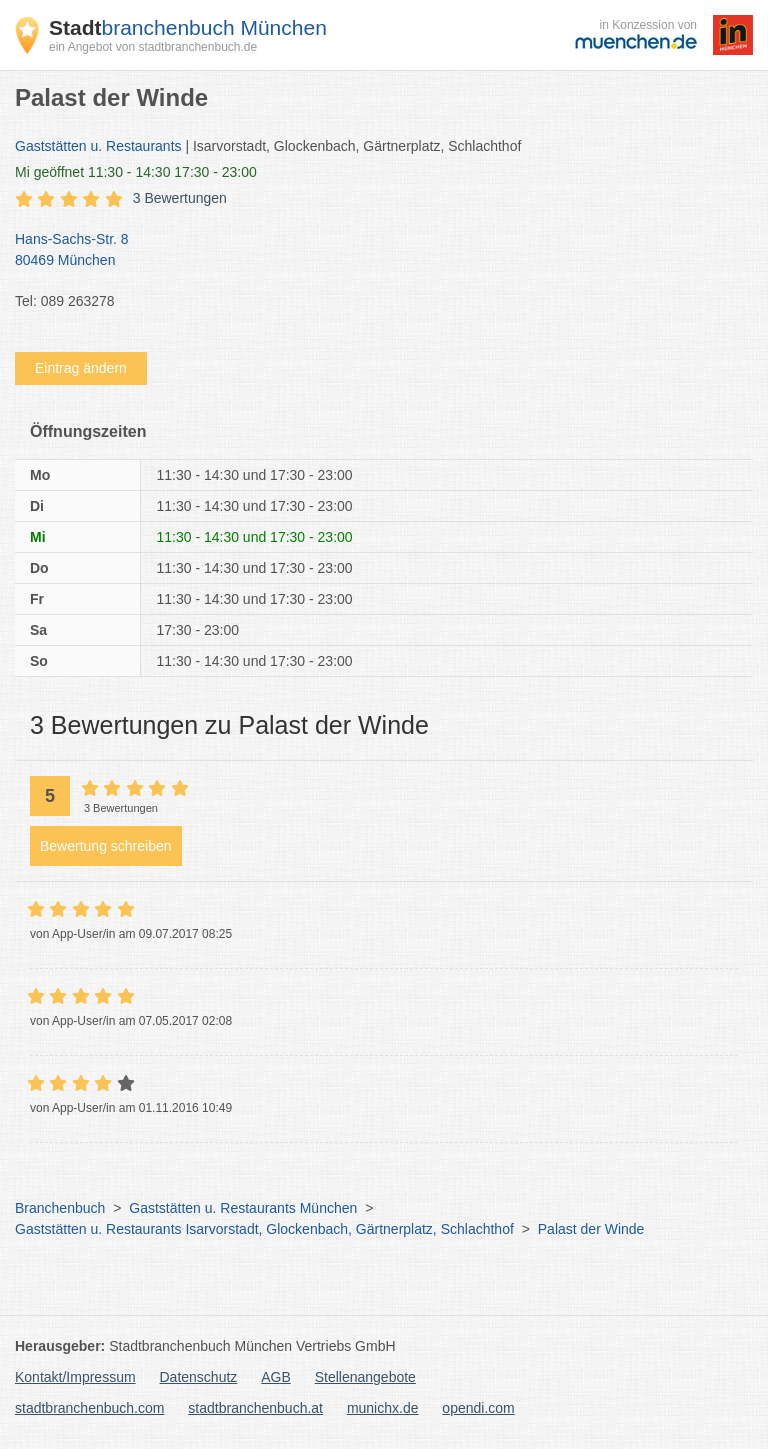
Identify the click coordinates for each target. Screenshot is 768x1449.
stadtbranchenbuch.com (89, 1408)
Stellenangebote (365, 1377)
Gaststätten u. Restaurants (98, 146)
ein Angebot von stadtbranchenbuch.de (153, 47)
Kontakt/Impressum (75, 1377)
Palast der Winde (591, 1229)
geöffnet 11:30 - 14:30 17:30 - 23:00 (136, 172)
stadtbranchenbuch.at (255, 1408)
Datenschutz (199, 1377)
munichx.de (383, 1408)
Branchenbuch (60, 1208)
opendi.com (478, 1408)
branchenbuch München (188, 27)
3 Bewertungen (180, 198)
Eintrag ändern (81, 368)
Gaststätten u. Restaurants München (243, 1208)
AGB (276, 1377)
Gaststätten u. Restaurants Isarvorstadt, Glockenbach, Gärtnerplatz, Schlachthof (264, 1229)
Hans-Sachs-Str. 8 (374, 251)
